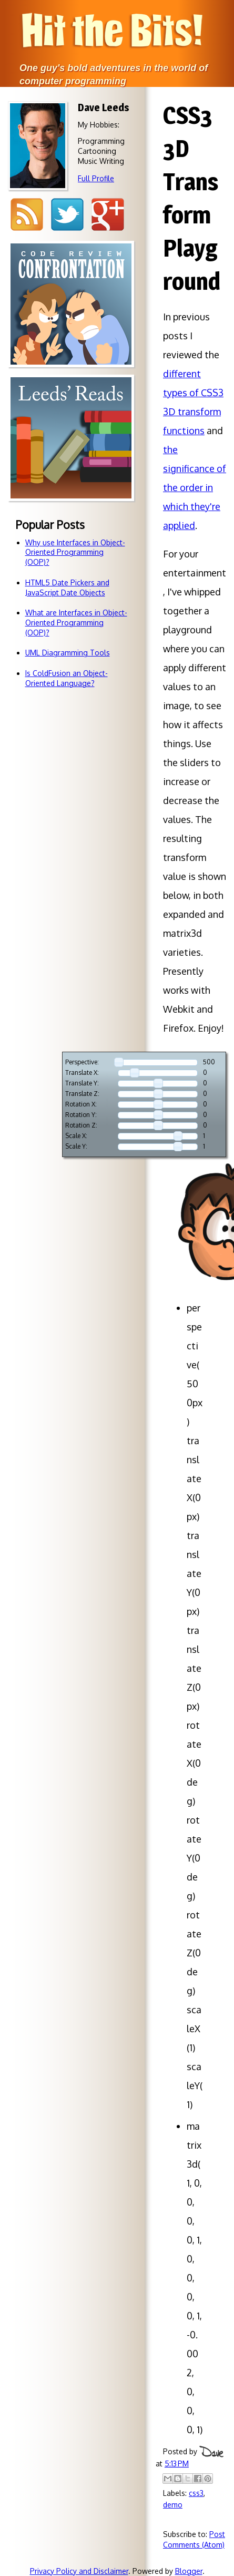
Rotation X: (81, 1104)
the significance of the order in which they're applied (194, 487)
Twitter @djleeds (67, 215)
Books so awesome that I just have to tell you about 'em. (71, 529)
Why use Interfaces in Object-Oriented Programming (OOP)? (75, 552)
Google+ (107, 215)
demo (172, 2504)
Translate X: (82, 1073)
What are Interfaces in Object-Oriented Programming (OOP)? (76, 622)
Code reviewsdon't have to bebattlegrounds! (71, 395)
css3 (196, 2493)
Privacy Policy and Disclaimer (79, 2571)
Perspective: (82, 1062)
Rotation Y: (81, 1115)
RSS (27, 215)
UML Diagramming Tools (67, 652)
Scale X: (76, 1136)
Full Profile (96, 178)
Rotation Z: (81, 1125)
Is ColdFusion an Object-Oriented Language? (66, 678)
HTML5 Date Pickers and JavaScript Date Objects (67, 587)
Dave (211, 2451)
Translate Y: (82, 1083)
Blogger (188, 2571)
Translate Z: (82, 1094)
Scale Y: (76, 1146)
